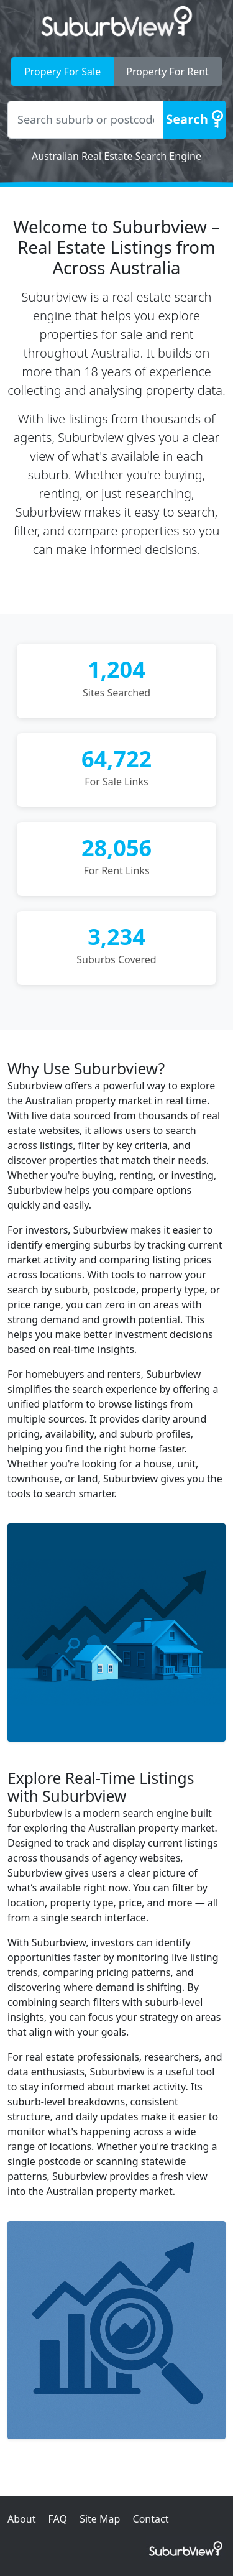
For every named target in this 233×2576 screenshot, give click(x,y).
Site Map (100, 2519)
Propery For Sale (62, 71)
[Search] (194, 120)
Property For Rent (167, 71)
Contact (151, 2519)
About (21, 2519)
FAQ (57, 2519)
